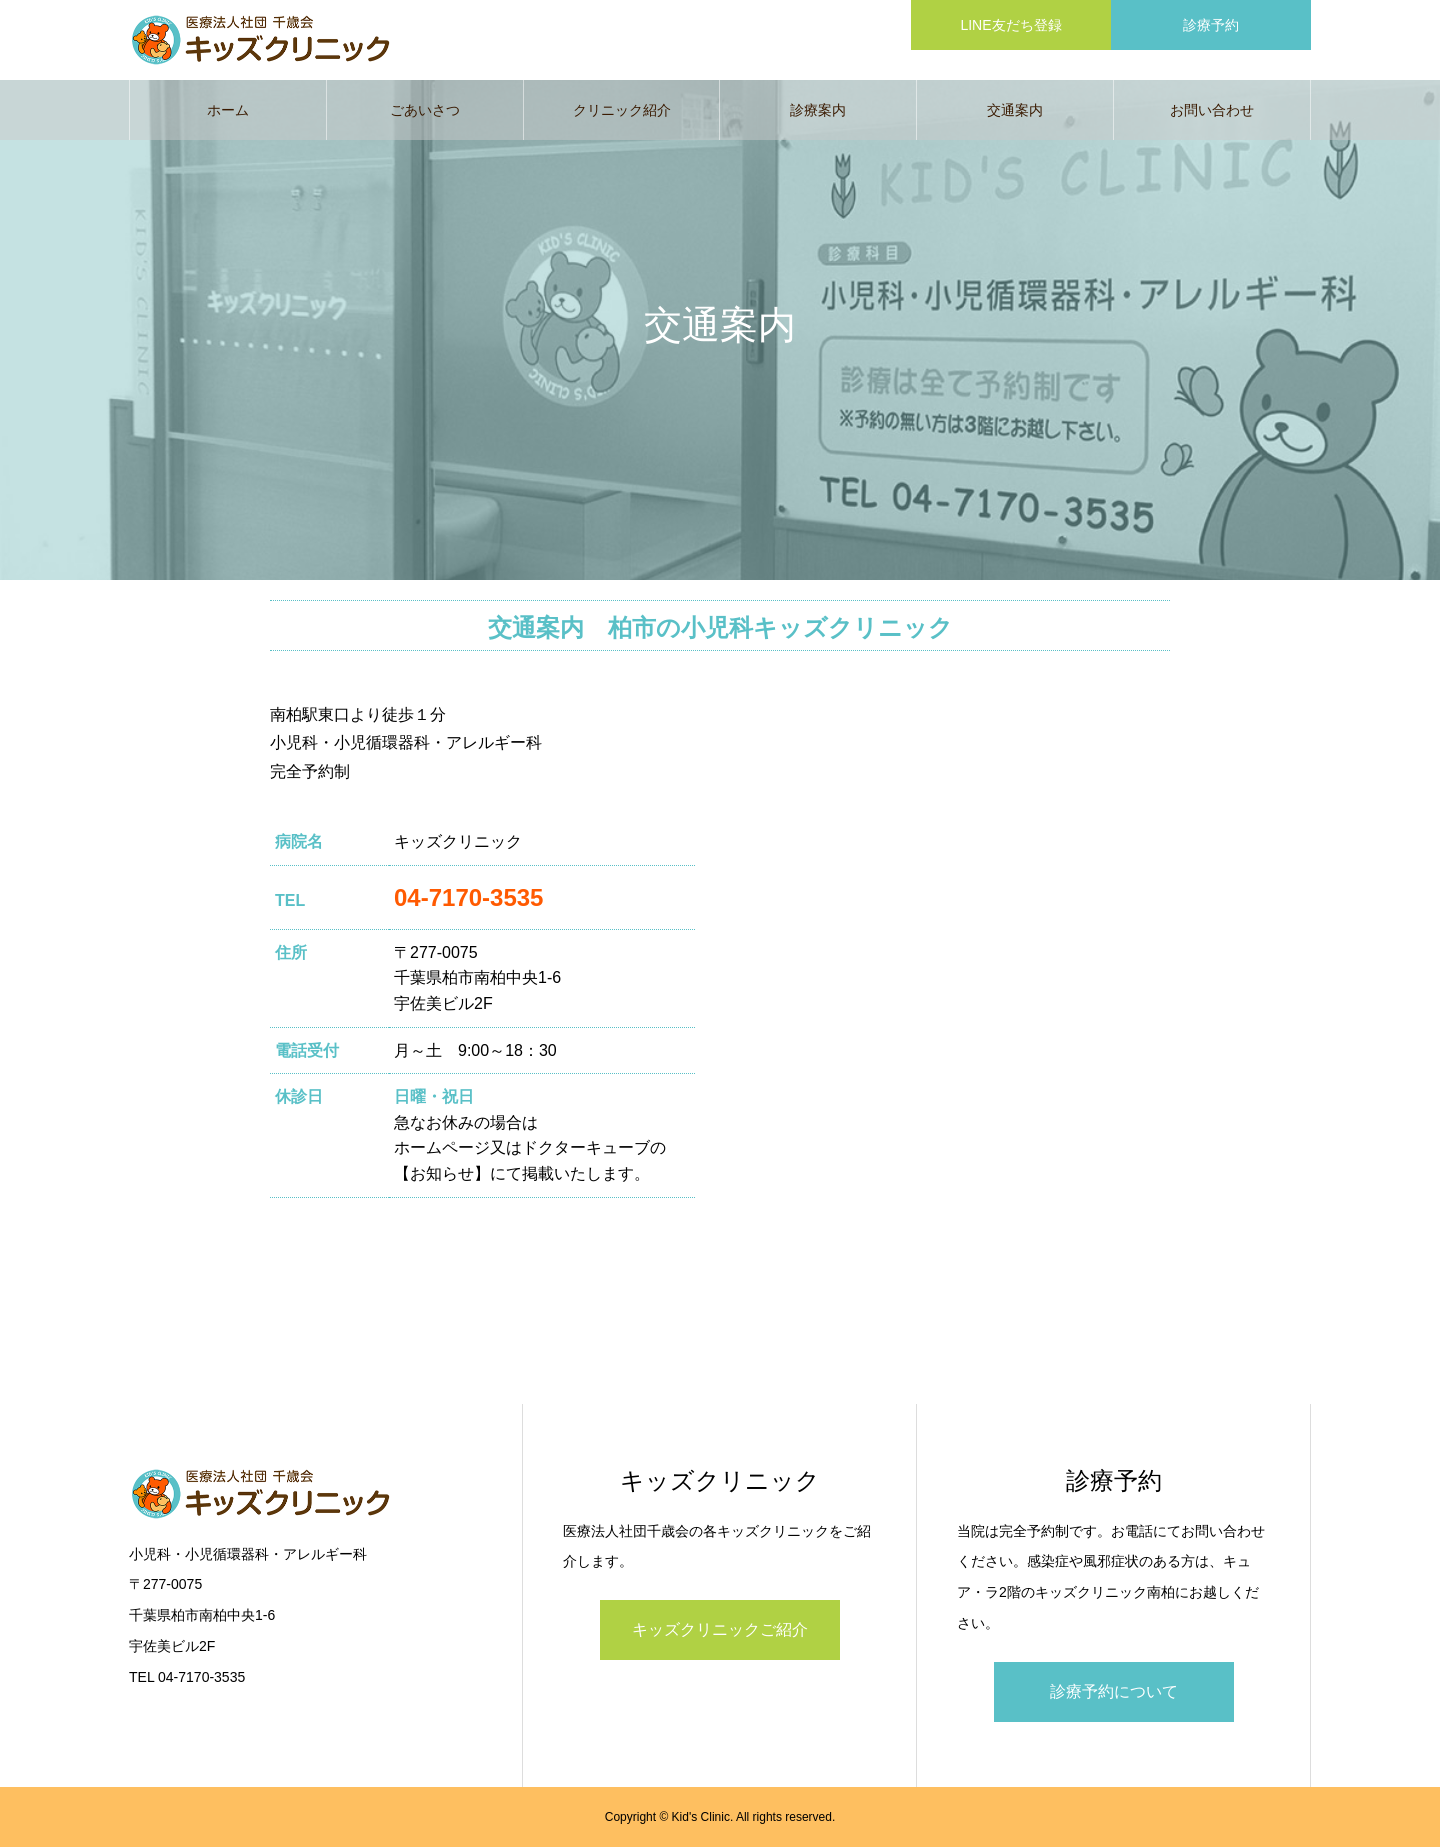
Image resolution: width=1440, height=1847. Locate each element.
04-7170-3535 (468, 897)
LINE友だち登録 (1010, 25)
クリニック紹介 (622, 110)
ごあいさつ (425, 110)
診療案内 (818, 110)
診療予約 (1211, 25)
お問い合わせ (1212, 110)
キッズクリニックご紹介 (720, 1629)
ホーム (228, 110)
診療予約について (1114, 1691)
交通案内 (1015, 110)
